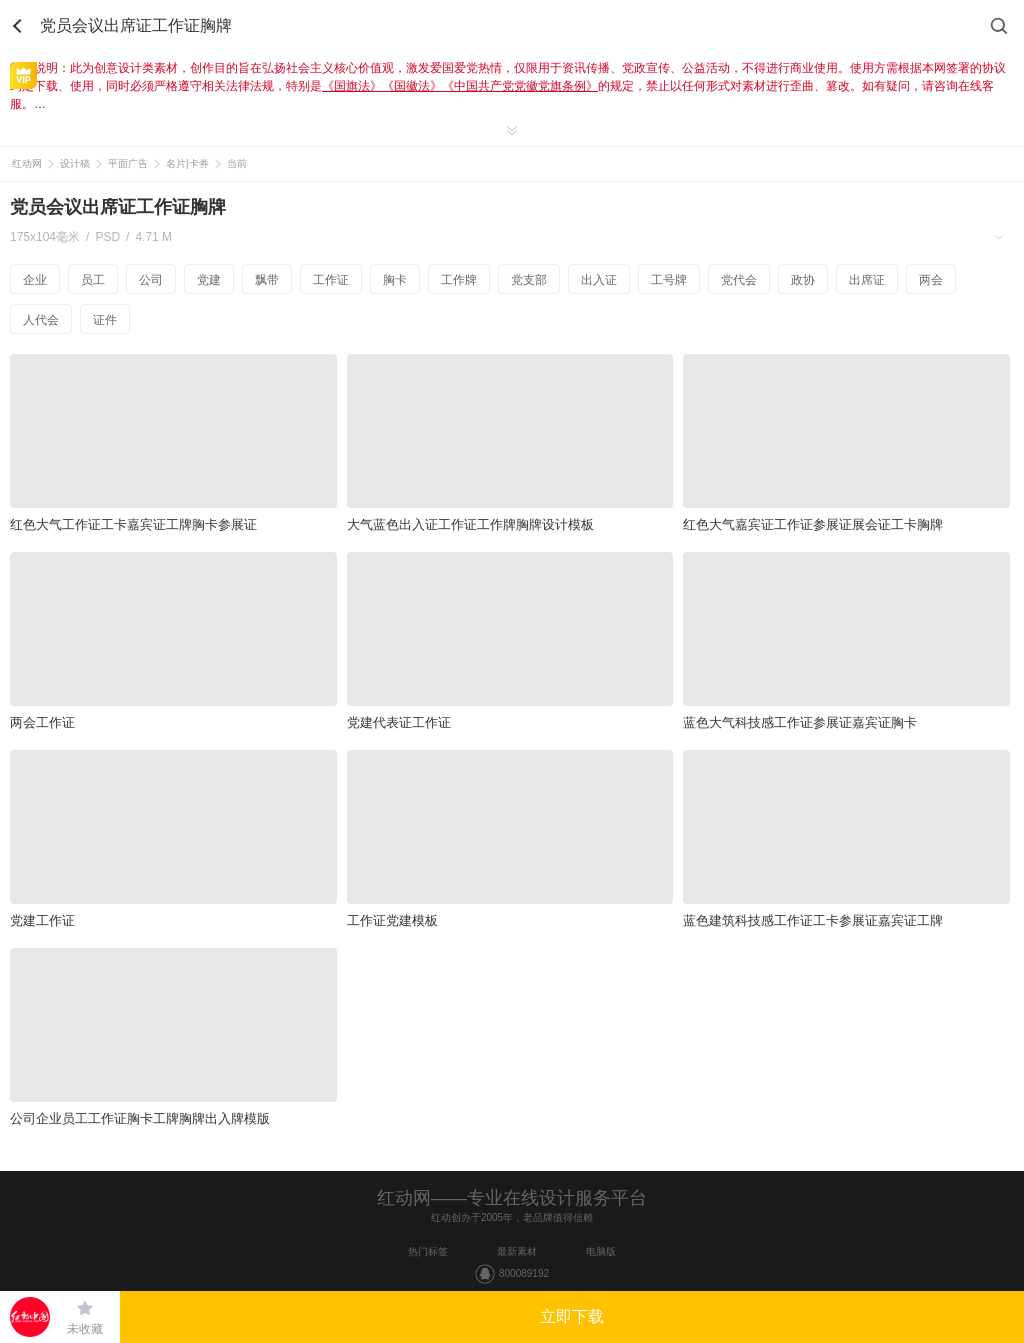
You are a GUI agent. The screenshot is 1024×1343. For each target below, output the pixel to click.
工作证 (331, 280)
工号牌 (669, 280)
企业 (35, 280)
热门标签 (428, 1251)
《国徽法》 (412, 86)
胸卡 (395, 280)
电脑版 (601, 1251)
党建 (209, 280)
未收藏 (85, 1329)
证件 (105, 320)
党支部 (529, 280)
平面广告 (128, 163)
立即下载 (572, 1316)
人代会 (41, 320)
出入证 (599, 280)
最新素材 (517, 1251)
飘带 (267, 280)
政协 (803, 280)
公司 (151, 280)
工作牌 (459, 280)
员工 (93, 280)
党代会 (739, 280)
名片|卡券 (187, 163)
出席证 (867, 280)
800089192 (524, 1273)
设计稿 (75, 163)
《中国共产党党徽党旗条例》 (520, 86)
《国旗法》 (352, 86)
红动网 (27, 163)
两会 (931, 280)
